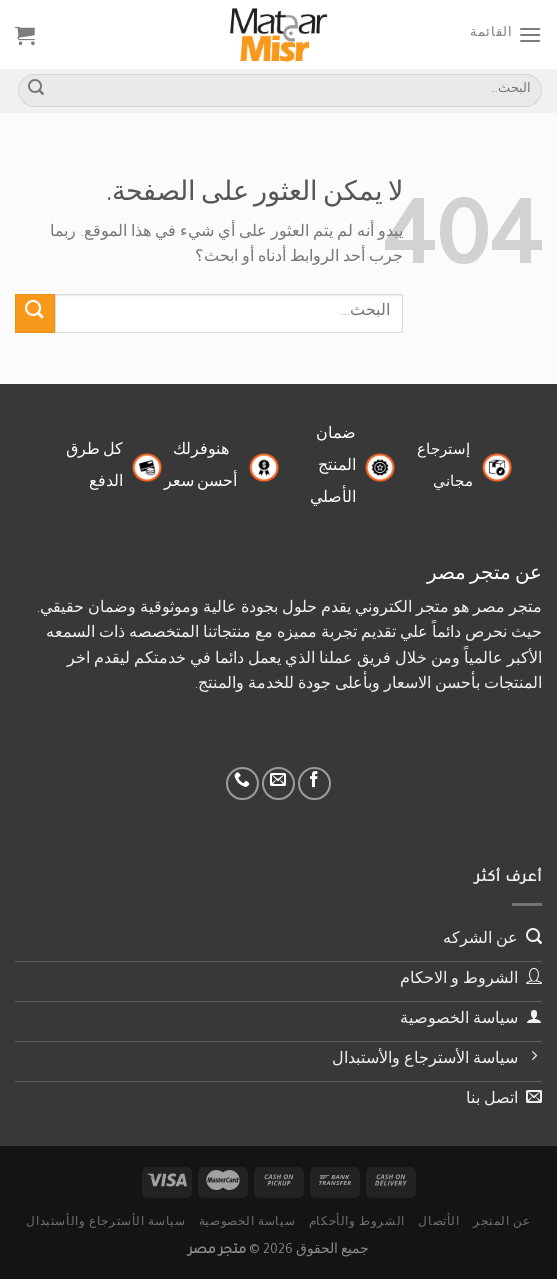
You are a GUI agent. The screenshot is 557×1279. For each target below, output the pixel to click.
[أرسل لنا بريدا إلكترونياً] (278, 783)
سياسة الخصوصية (247, 1223)
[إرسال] (36, 91)
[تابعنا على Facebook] (314, 783)
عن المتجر (502, 1223)
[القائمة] (506, 34)
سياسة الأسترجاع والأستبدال (105, 1223)
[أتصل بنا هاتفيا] (242, 783)
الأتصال (438, 1223)
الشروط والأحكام (357, 1223)
